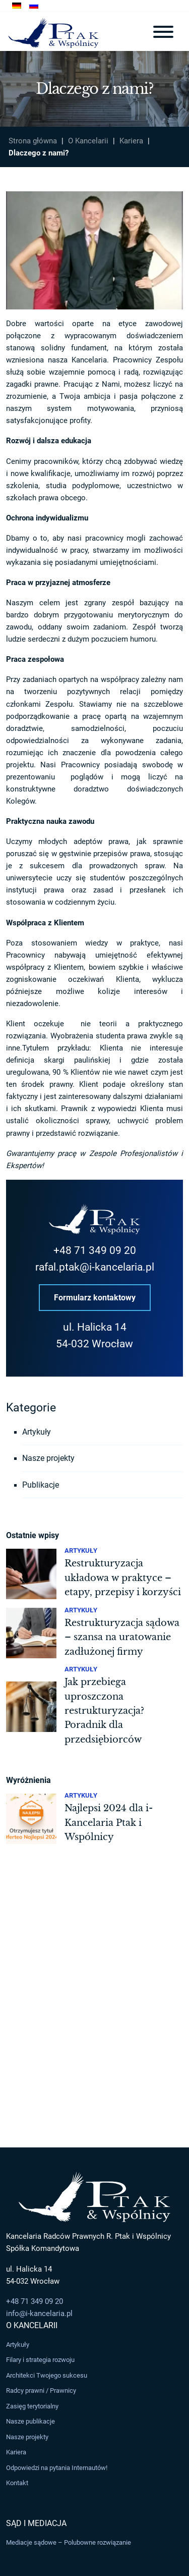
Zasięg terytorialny (32, 2406)
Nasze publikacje (30, 2421)
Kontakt (17, 2483)
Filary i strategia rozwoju (40, 2359)
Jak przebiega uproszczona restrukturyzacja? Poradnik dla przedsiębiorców (104, 1710)
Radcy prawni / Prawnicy (41, 2390)
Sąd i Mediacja (36, 2523)
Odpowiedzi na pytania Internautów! (56, 2468)
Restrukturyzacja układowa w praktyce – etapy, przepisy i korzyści (123, 1578)
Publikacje (40, 1485)
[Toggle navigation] (163, 31)
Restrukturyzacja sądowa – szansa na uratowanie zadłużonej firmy (122, 1637)
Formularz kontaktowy (95, 1297)
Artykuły (36, 1432)
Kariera (131, 140)
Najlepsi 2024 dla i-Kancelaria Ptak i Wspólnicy (109, 1823)
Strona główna (33, 140)
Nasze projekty (48, 1458)
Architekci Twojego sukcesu (46, 2375)
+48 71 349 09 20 (94, 1250)
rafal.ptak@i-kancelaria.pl (94, 1267)
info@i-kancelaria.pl (39, 2313)
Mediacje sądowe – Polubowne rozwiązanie (68, 2542)
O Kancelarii (88, 140)
